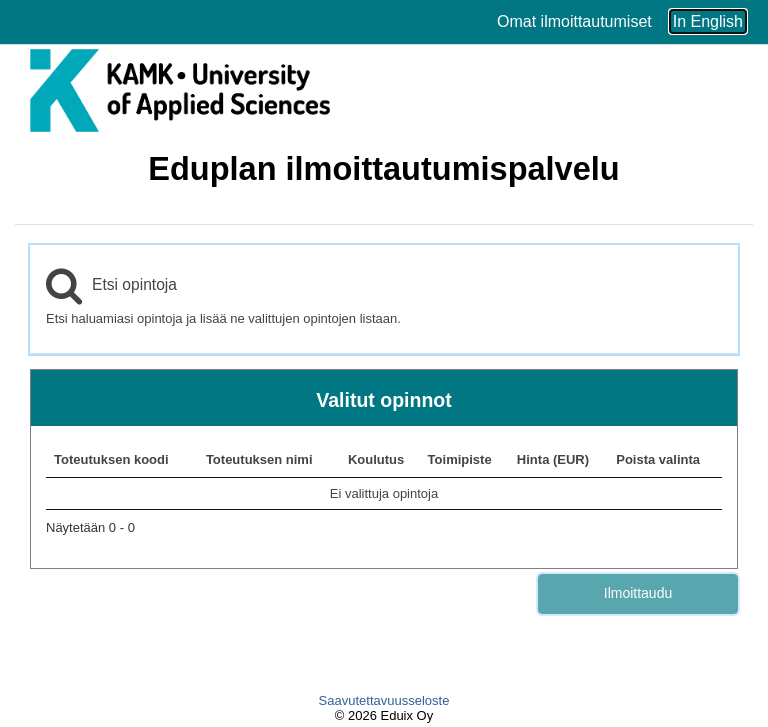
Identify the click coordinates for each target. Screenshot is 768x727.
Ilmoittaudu (638, 593)
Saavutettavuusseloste (384, 700)
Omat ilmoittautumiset (574, 21)
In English (708, 21)
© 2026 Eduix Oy (384, 715)
